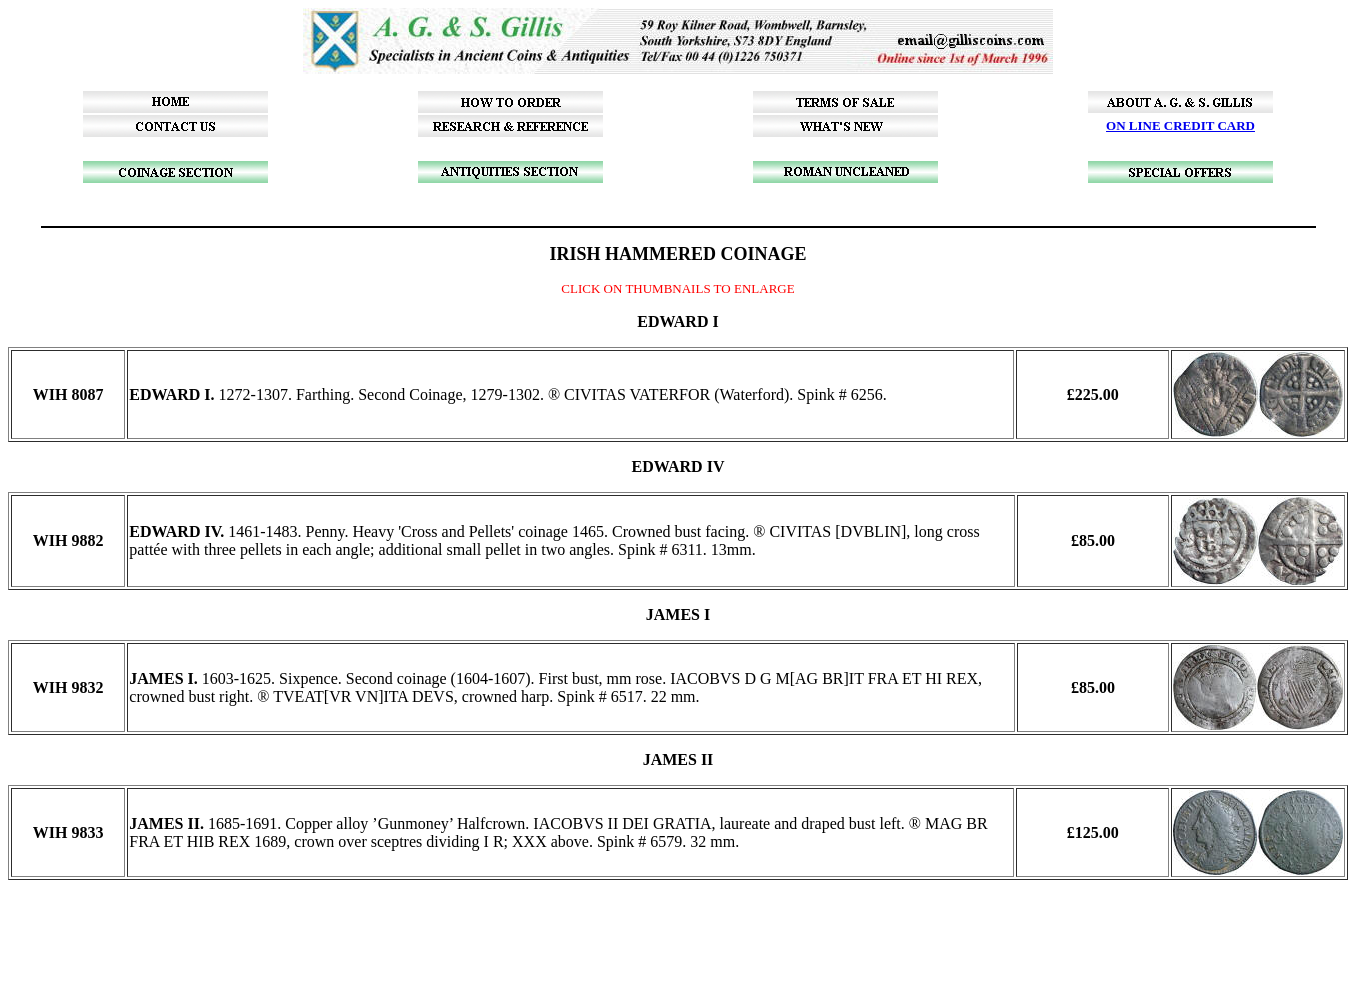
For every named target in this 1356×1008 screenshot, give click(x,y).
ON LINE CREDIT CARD (1180, 125)
